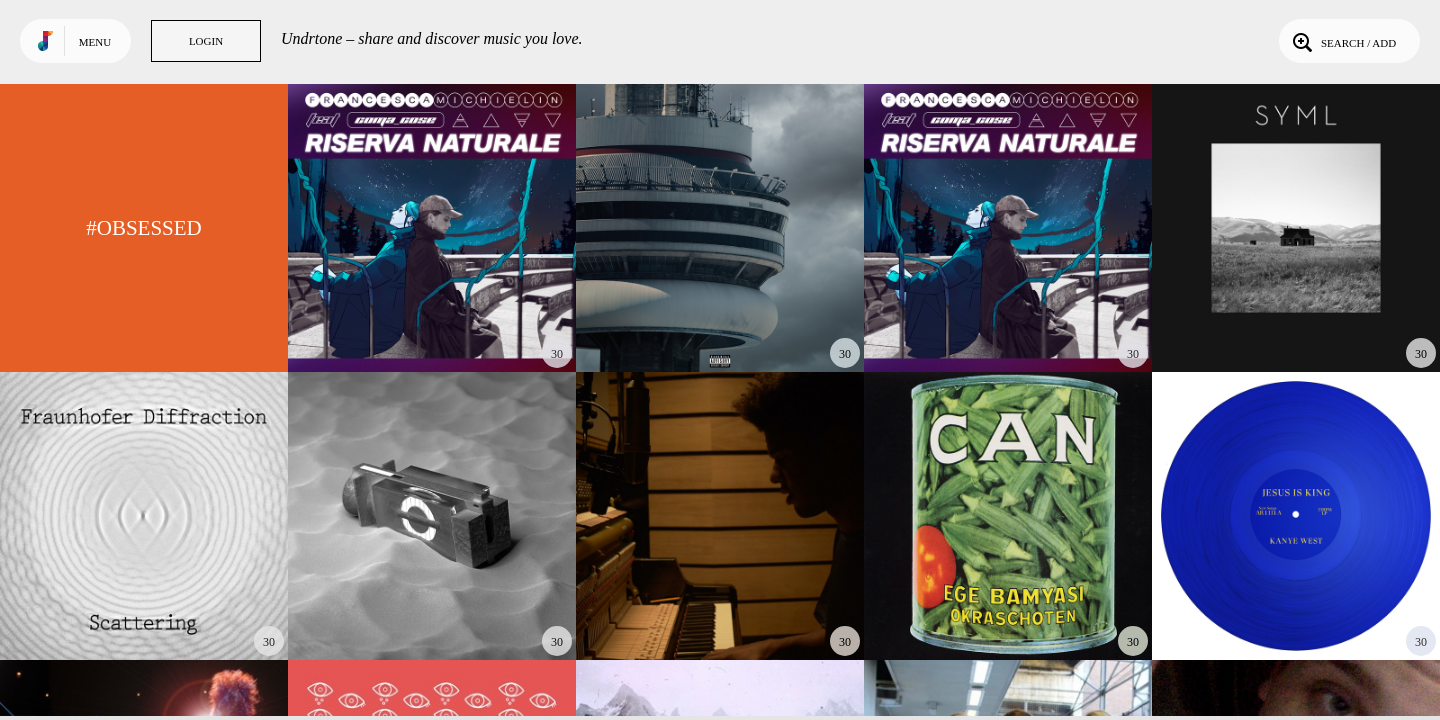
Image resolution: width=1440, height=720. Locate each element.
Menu (95, 42)
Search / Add (1342, 41)
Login (206, 41)
